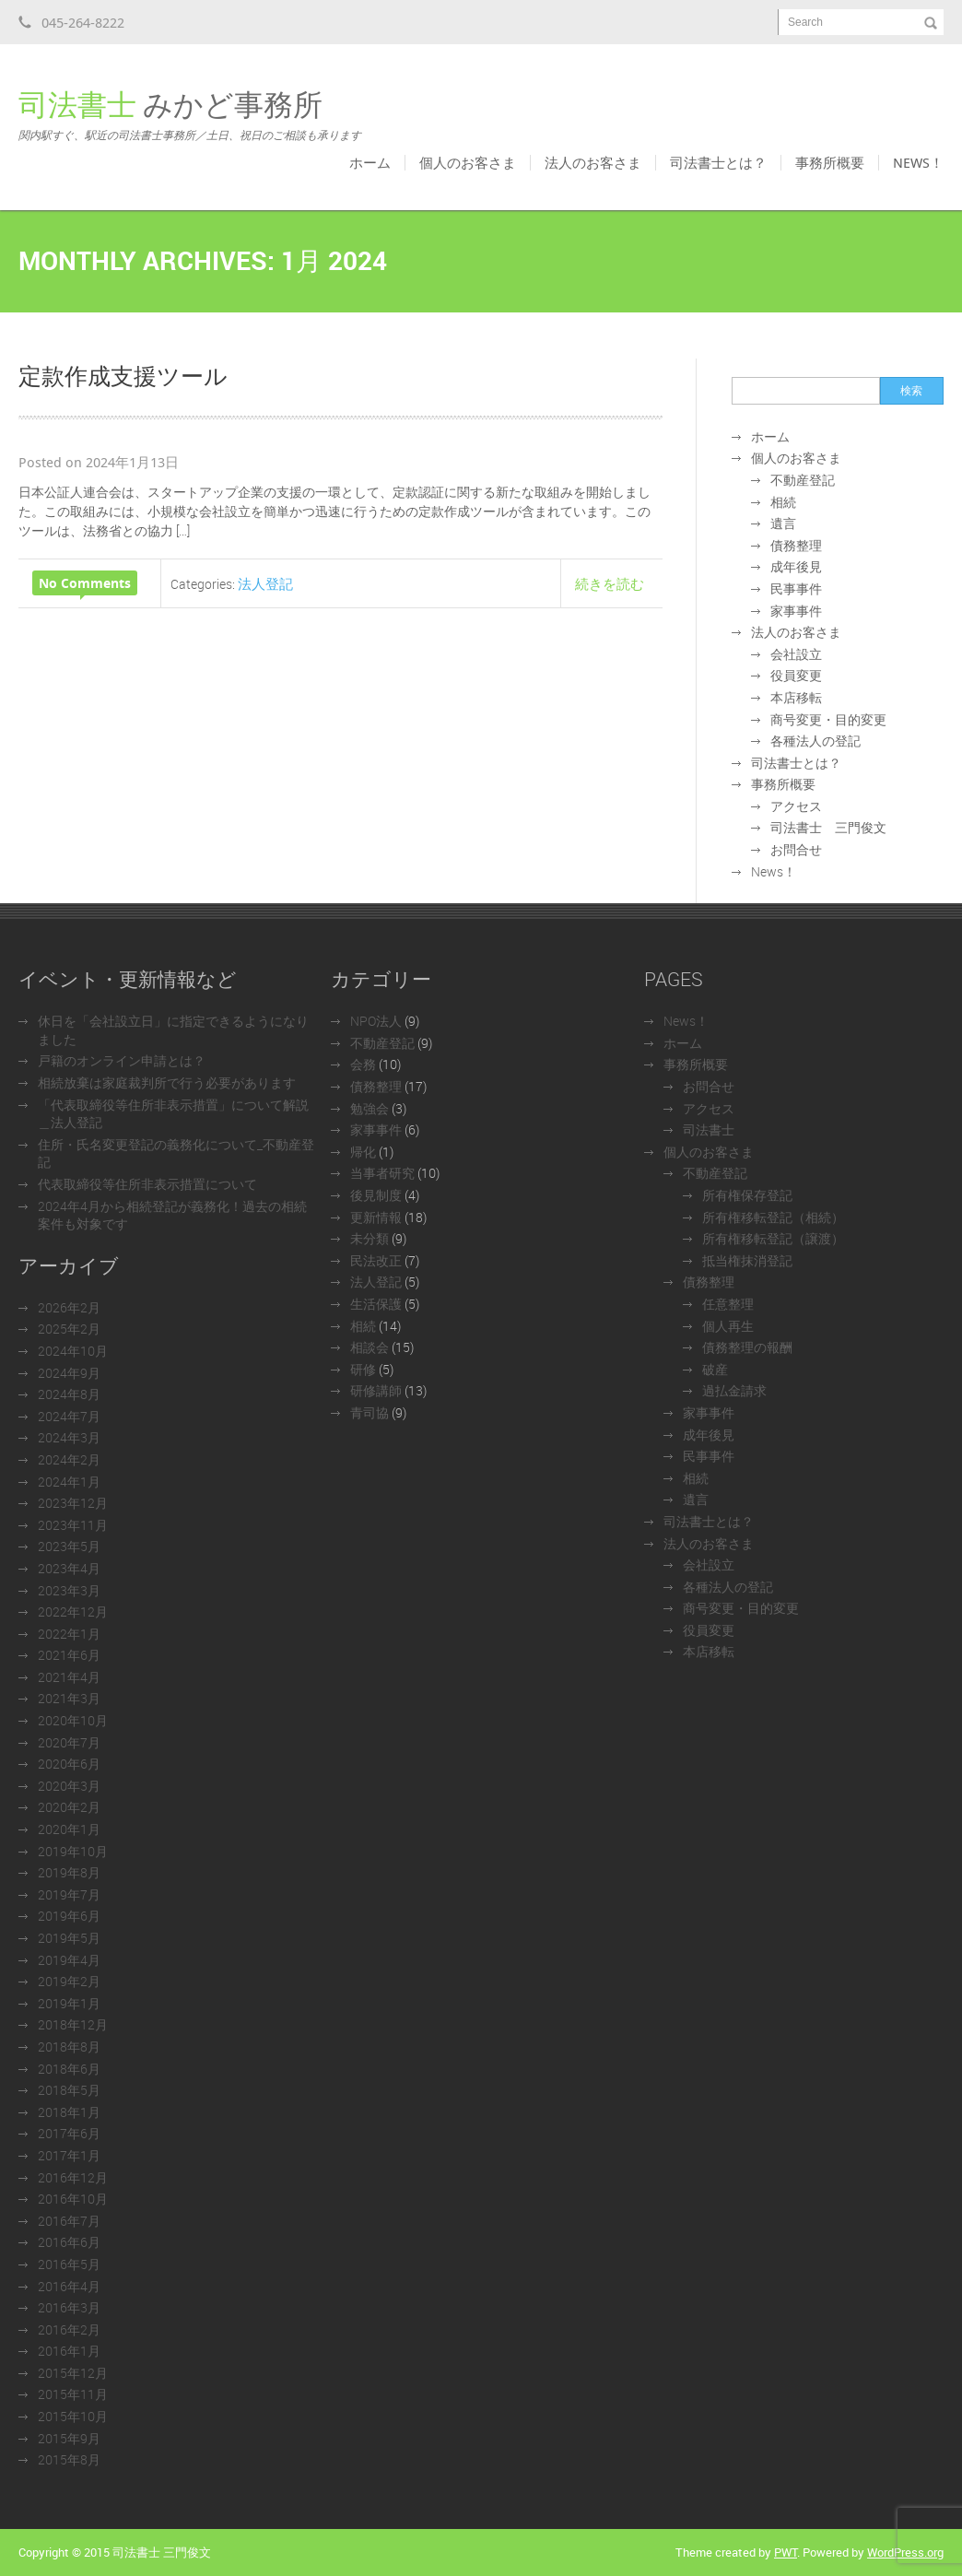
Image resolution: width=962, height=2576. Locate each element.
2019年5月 (69, 1938)
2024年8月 (69, 1394)
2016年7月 (69, 2220)
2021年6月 (69, 1655)
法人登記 (265, 583)
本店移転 (796, 697)
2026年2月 (69, 1307)
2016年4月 (69, 2286)
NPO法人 (376, 1020)
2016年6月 (69, 2242)
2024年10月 (73, 1350)
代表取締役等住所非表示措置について (147, 1184)
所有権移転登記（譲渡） (773, 1238)
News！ (918, 162)
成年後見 (796, 566)
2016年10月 (73, 2198)
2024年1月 (69, 1481)
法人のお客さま (593, 162)
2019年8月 (69, 1872)
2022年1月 (69, 1633)
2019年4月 (69, 1960)
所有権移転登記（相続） (773, 1217)
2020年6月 (69, 1763)
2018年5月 (69, 2090)
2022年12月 (73, 1611)
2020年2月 (69, 1807)
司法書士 (708, 1129)
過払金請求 (734, 1390)
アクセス (796, 806)
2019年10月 (73, 1851)
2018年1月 (69, 2112)
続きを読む (609, 583)
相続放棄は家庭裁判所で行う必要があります (167, 1082)
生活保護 (376, 1303)
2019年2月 (69, 1981)
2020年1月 (69, 1829)
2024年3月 (69, 1437)
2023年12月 (73, 1502)
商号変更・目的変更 (828, 719)
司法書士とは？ (718, 162)
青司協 (369, 1412)
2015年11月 (73, 2394)
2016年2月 (69, 2329)
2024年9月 (69, 1373)
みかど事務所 (189, 114)
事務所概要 (829, 162)
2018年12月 (73, 2024)
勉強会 (369, 1108)
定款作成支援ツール (123, 375)
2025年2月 (69, 1328)
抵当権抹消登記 (747, 1260)
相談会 (369, 1347)
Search (805, 22)
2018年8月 (69, 2046)
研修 (363, 1369)
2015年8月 (69, 2459)
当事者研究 (382, 1173)
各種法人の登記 (815, 740)
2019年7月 (69, 1894)
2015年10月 (73, 2416)
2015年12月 (73, 2373)
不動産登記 (802, 479)
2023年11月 (73, 1525)
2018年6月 (69, 2068)
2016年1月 (69, 2350)
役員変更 (796, 675)
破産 (715, 1369)
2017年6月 (69, 2133)
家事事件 (796, 610)
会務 (363, 1064)
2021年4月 (69, 1677)
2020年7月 (69, 1742)
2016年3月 (69, 2307)
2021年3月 (69, 1698)
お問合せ (796, 849)
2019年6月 (69, 1915)
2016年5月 (69, 2264)
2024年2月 (69, 1459)
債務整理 (796, 545)
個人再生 (728, 1326)
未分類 (369, 1238)
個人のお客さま (467, 162)
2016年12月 (73, 2177)
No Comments (85, 583)
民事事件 (796, 588)
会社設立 (796, 654)
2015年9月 (69, 2438)
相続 (783, 502)
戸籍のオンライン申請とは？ (121, 1060)
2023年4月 (69, 1568)
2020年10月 (73, 1720)
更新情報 (376, 1217)
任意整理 (728, 1303)
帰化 (363, 1151)
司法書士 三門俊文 (828, 827)
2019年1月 (69, 2003)
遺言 (783, 523)
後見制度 (376, 1195)
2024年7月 (69, 1416)
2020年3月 (69, 1785)
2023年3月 (69, 1590)
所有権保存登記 (747, 1195)
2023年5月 (69, 1546)
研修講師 (376, 1390)
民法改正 (376, 1260)
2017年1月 (69, 2155)
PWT (785, 2552)
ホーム (370, 162)
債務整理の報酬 (747, 1347)
